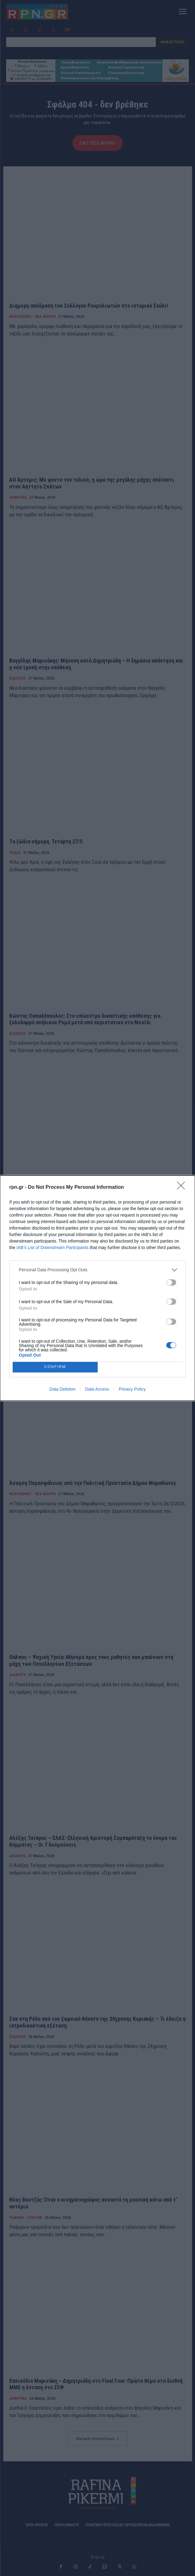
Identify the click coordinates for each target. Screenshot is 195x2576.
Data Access (97, 1389)
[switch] (171, 1282)
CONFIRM (55, 1367)
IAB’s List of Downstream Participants (52, 1247)
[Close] (183, 1187)
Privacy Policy (132, 1389)
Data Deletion (62, 1389)
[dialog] (97, 1288)
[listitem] (97, 1270)
